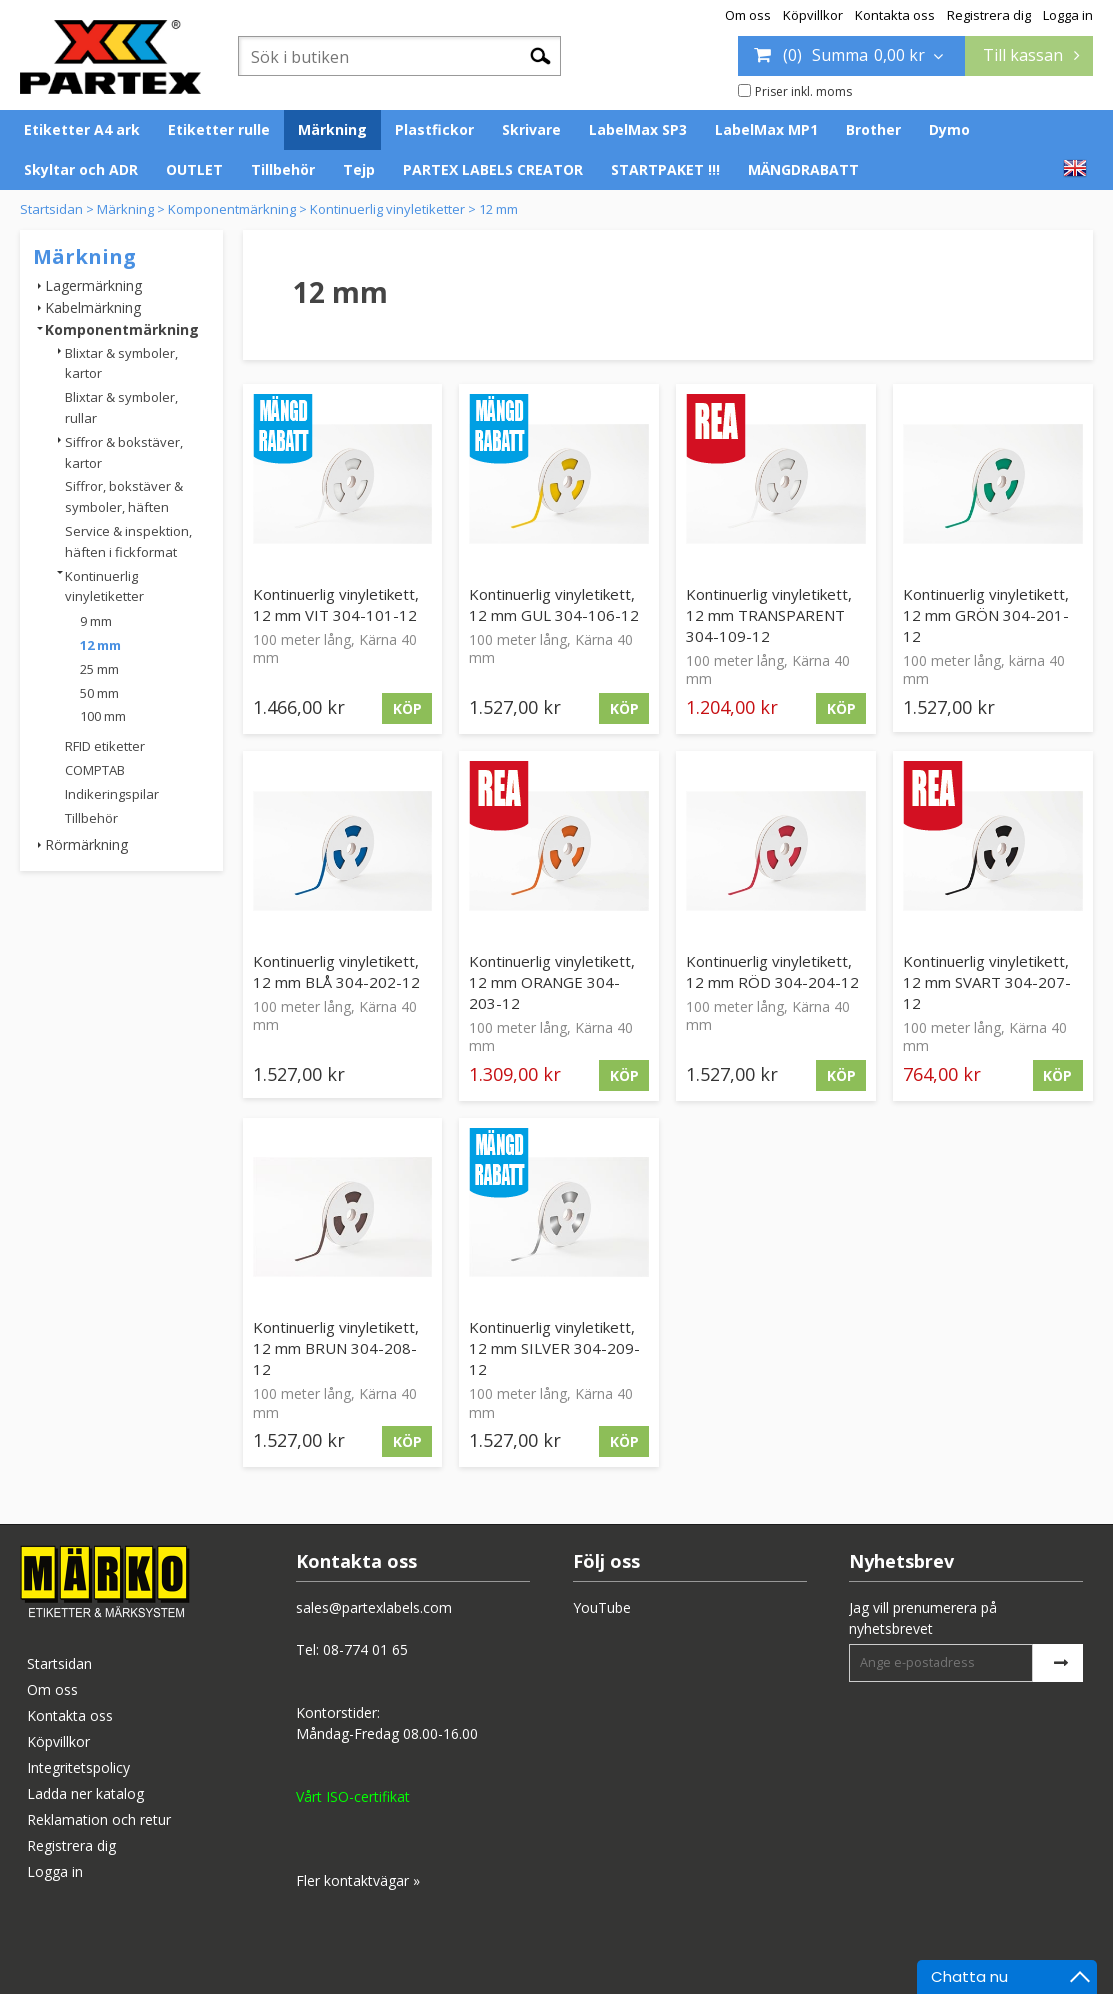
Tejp (359, 169)
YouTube (602, 1607)
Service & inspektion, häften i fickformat (128, 541)
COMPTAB (95, 770)
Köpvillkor (813, 15)
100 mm (103, 716)
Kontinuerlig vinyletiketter (387, 209)
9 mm (96, 621)
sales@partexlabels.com (374, 1607)
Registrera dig (989, 15)
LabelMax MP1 (766, 129)
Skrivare (531, 129)
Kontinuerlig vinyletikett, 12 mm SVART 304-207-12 (987, 982)
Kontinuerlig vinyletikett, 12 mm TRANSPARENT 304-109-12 (769, 615)
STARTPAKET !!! (665, 169)
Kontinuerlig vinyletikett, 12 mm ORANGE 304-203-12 (552, 982)
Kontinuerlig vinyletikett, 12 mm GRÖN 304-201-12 (986, 615)
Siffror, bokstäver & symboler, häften (124, 496)
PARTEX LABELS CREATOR (493, 169)
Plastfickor (434, 129)
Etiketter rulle (219, 129)
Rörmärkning (86, 844)
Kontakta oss (895, 15)
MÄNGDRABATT (803, 169)
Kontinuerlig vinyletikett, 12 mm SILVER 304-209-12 (554, 1348)
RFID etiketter (105, 746)
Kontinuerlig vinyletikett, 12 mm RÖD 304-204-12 (772, 971)
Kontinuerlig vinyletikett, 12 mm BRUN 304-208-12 (336, 1348)
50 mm (99, 693)
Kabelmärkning (93, 307)
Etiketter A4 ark (82, 129)
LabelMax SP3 (638, 129)
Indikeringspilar (112, 794)
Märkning (332, 129)
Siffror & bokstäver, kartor (124, 452)
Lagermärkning (93, 285)
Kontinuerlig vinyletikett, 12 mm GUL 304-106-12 (554, 604)
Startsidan (51, 209)
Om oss (748, 15)
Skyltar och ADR (81, 169)
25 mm (99, 669)
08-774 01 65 (365, 1649)
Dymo (949, 129)
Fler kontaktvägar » (358, 1880)
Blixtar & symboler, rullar (121, 407)
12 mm (498, 209)
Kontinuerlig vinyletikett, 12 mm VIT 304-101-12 (336, 604)
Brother (873, 129)
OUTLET (194, 169)
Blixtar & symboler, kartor (121, 363)
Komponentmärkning (232, 209)
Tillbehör (283, 169)
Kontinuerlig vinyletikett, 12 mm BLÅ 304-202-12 (336, 971)
